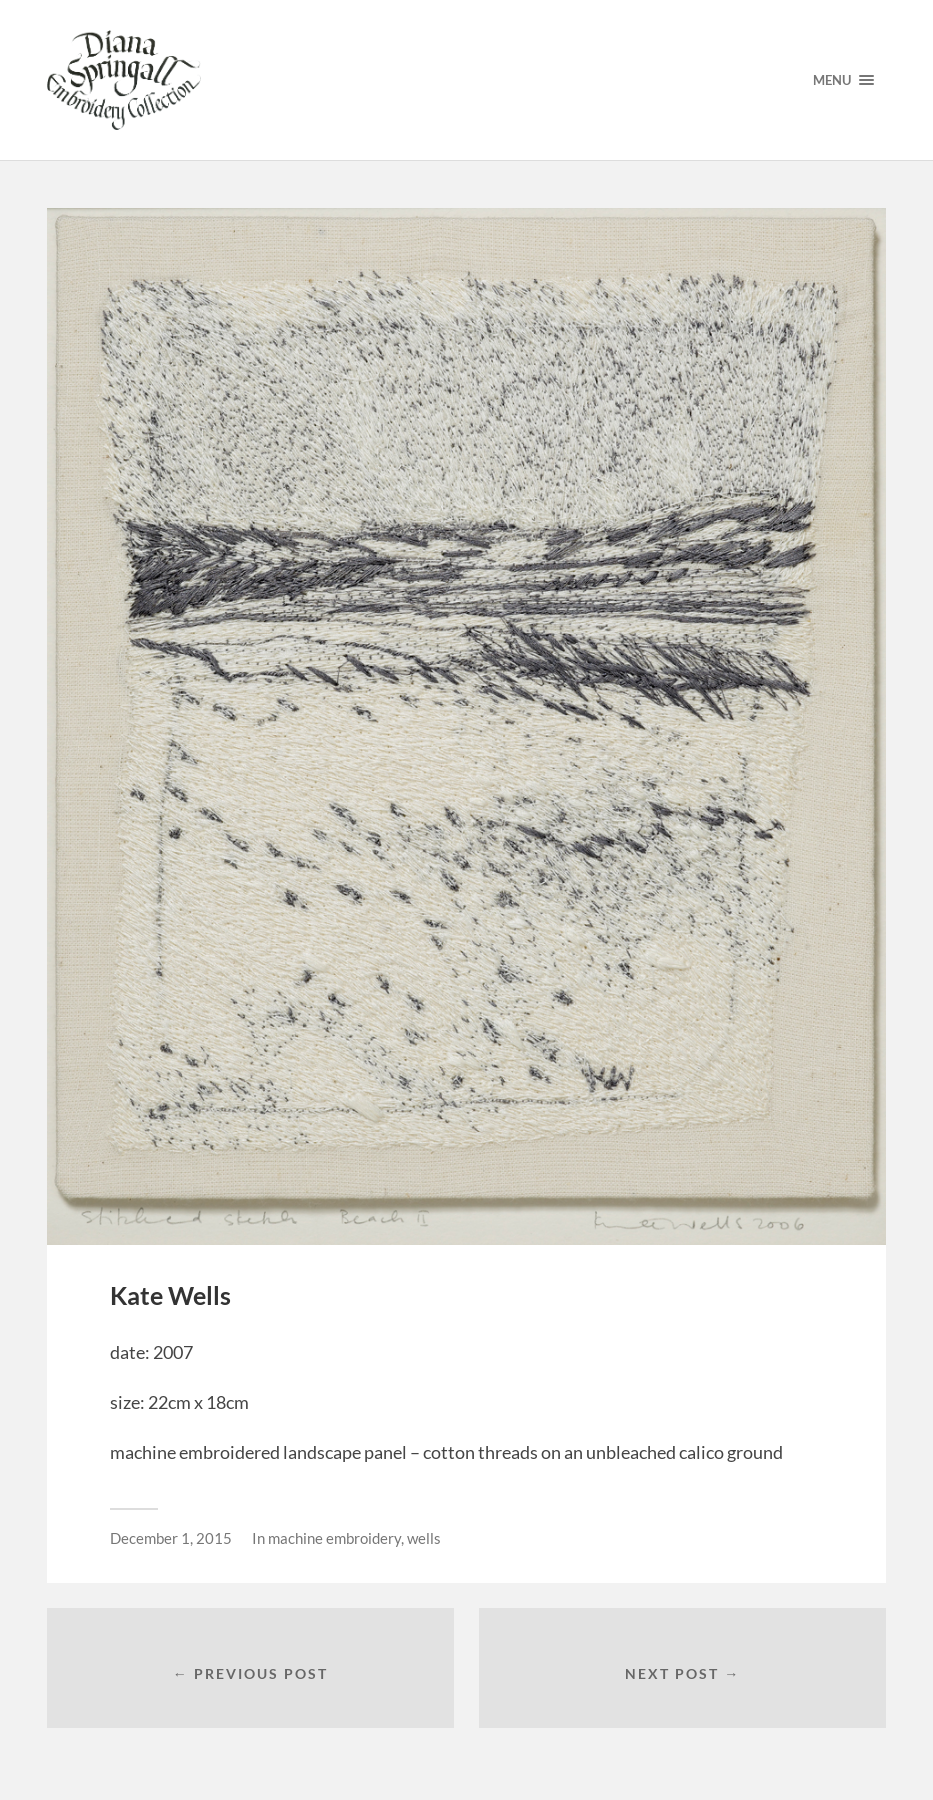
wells (424, 1538)
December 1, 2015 (171, 1538)
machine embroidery (334, 1538)
